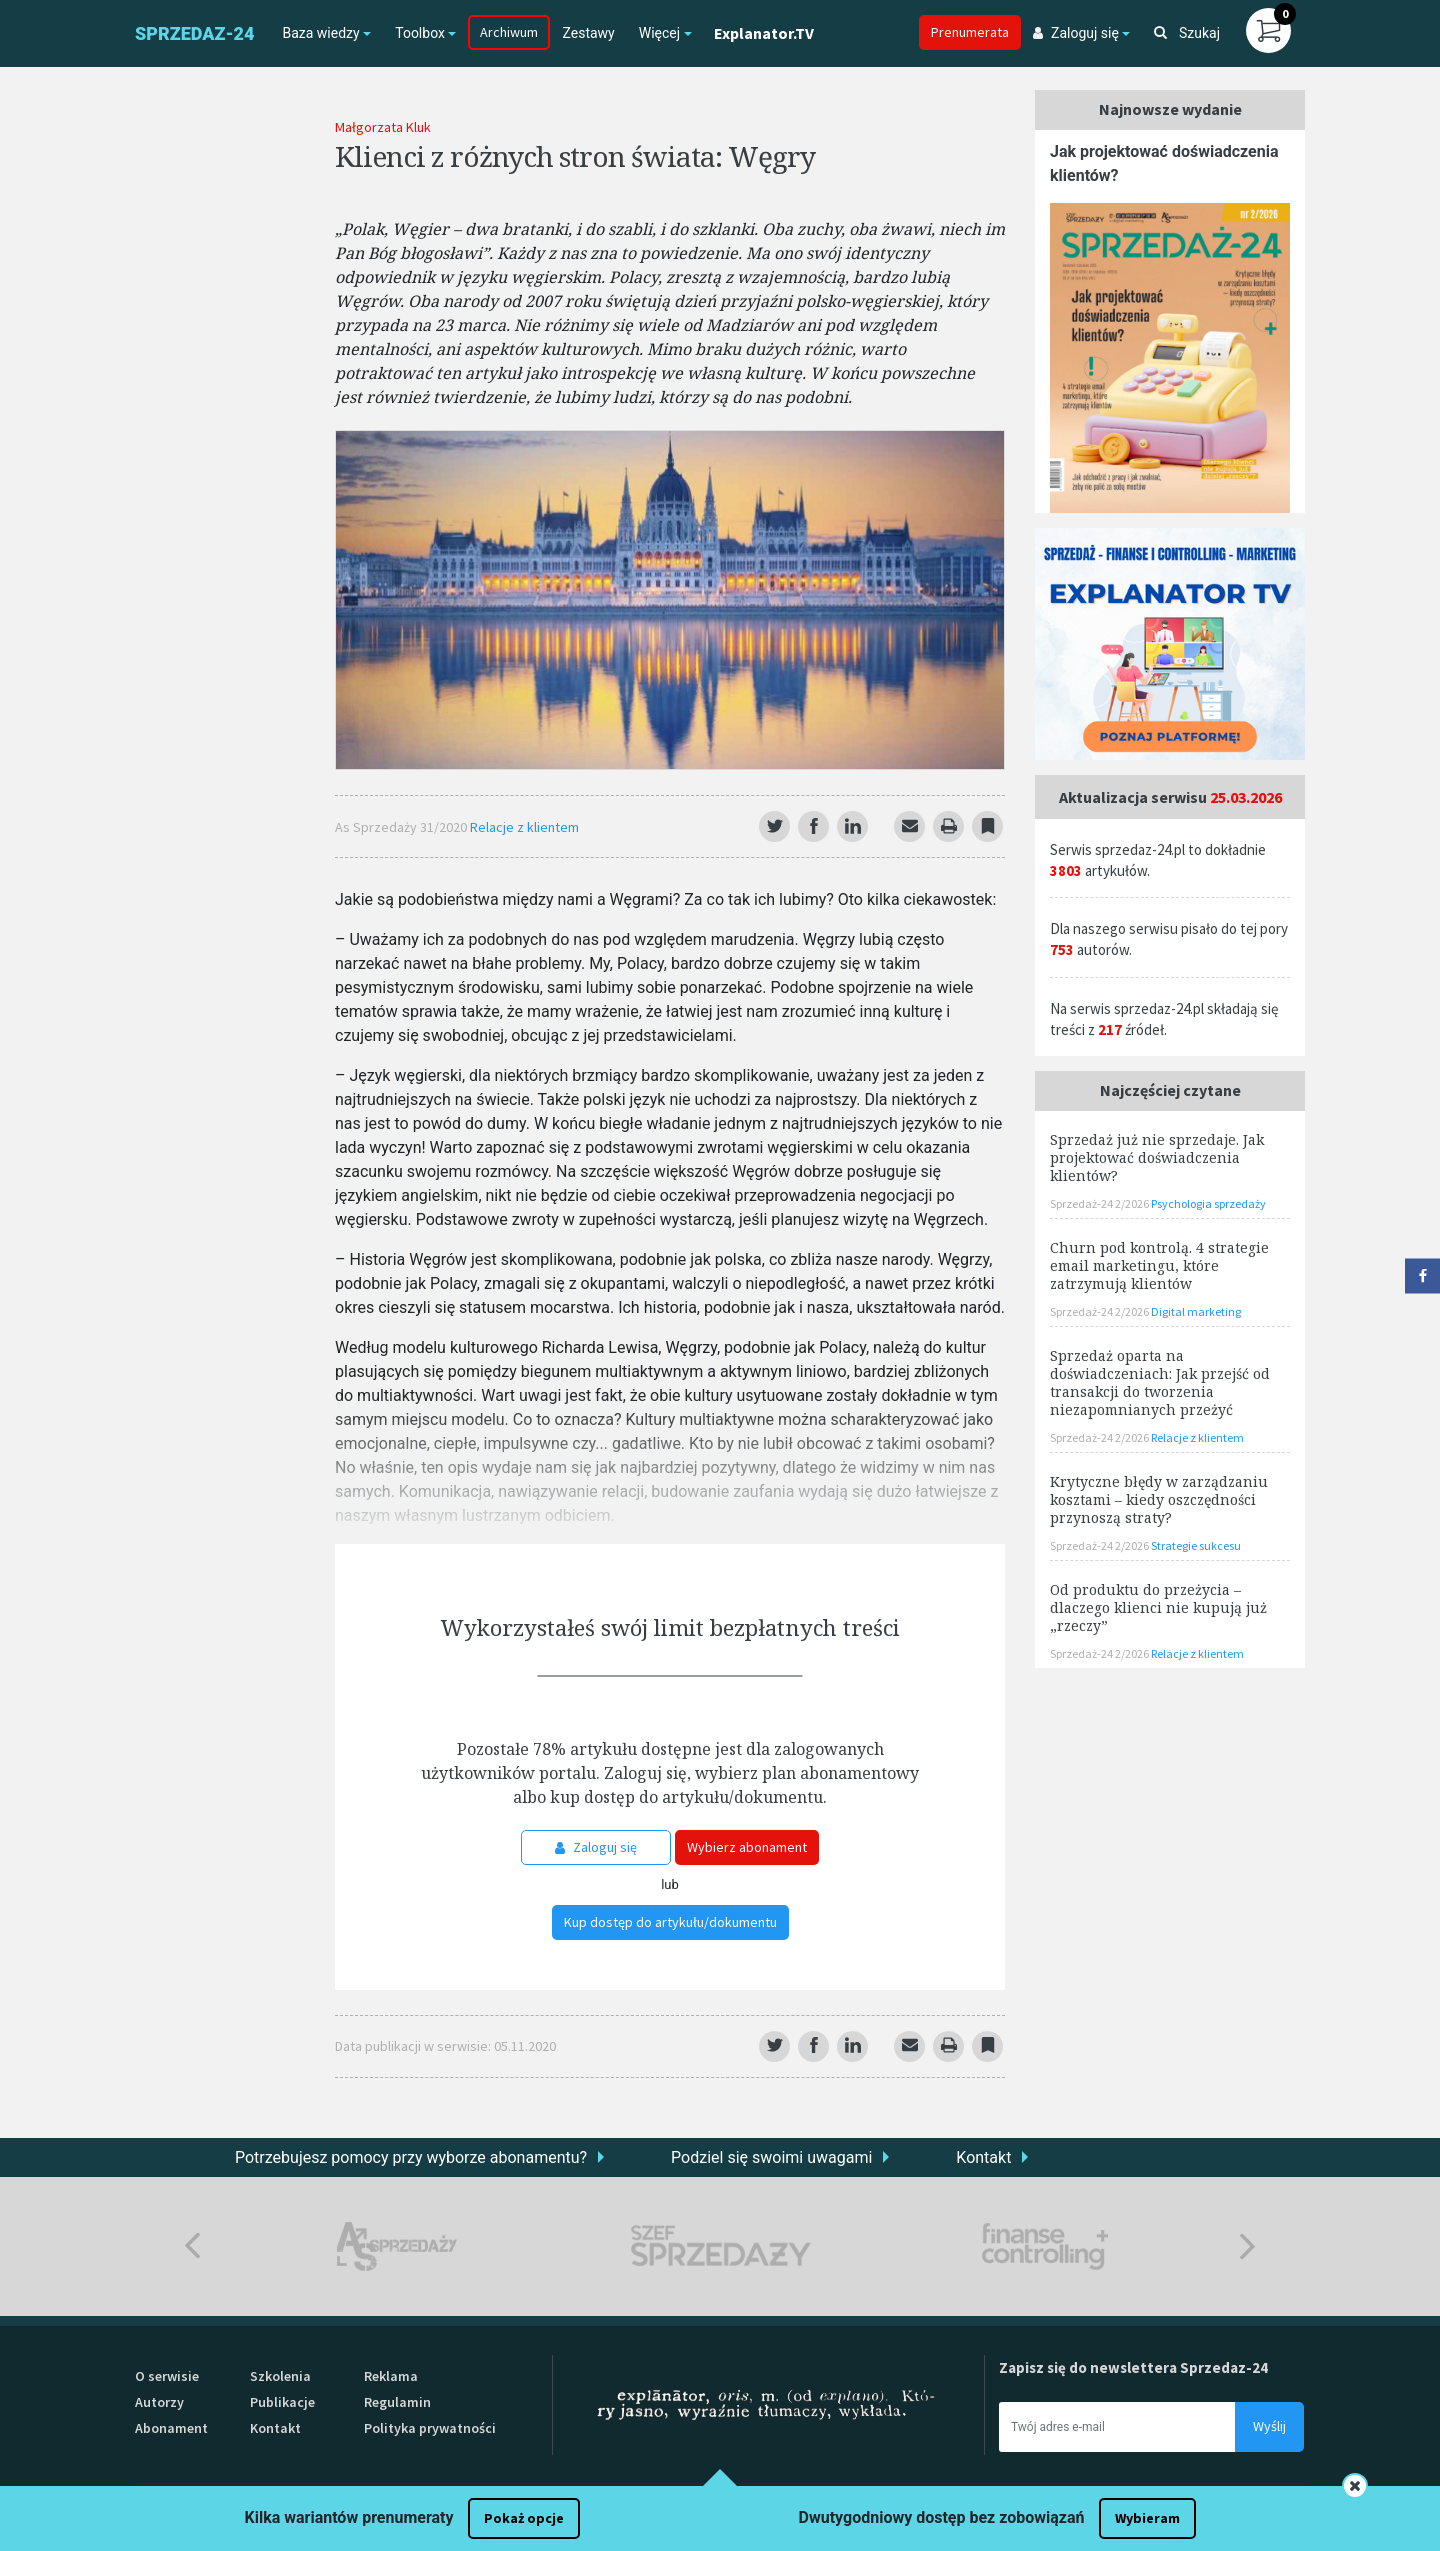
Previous (192, 2246)
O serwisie (167, 2376)
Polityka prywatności (430, 2428)
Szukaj (1187, 33)
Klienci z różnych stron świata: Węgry (575, 156)
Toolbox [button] (420, 33)
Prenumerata (970, 32)
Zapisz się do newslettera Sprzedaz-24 (1133, 2367)
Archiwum (509, 32)
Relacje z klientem (524, 827)
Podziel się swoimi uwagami (771, 2157)
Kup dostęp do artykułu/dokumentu (670, 1922)
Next (1247, 2246)
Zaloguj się (596, 1847)
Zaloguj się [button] (1076, 33)
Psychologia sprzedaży (1208, 1203)
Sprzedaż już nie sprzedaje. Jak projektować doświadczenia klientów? (1157, 1157)
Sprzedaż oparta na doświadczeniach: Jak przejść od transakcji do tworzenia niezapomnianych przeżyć (1160, 1382)
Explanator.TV (764, 33)
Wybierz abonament (747, 1847)
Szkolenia (280, 2376)
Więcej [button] (659, 33)
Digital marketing (1196, 1311)
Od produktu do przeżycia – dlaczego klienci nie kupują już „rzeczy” (1158, 1607)
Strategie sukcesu (1196, 1545)
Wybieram (1147, 2518)
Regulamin (397, 2402)
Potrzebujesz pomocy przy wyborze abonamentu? (411, 2157)
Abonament (171, 2428)
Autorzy (159, 2402)
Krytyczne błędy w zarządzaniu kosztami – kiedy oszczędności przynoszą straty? (1159, 1499)
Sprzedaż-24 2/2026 (1100, 1203)
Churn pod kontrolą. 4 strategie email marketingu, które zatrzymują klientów (1159, 1265)
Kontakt (983, 2157)
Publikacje (282, 2402)
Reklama (391, 2376)
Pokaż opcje (524, 2518)
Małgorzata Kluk (383, 127)
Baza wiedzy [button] (320, 33)
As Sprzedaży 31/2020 (402, 827)
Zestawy (588, 33)
